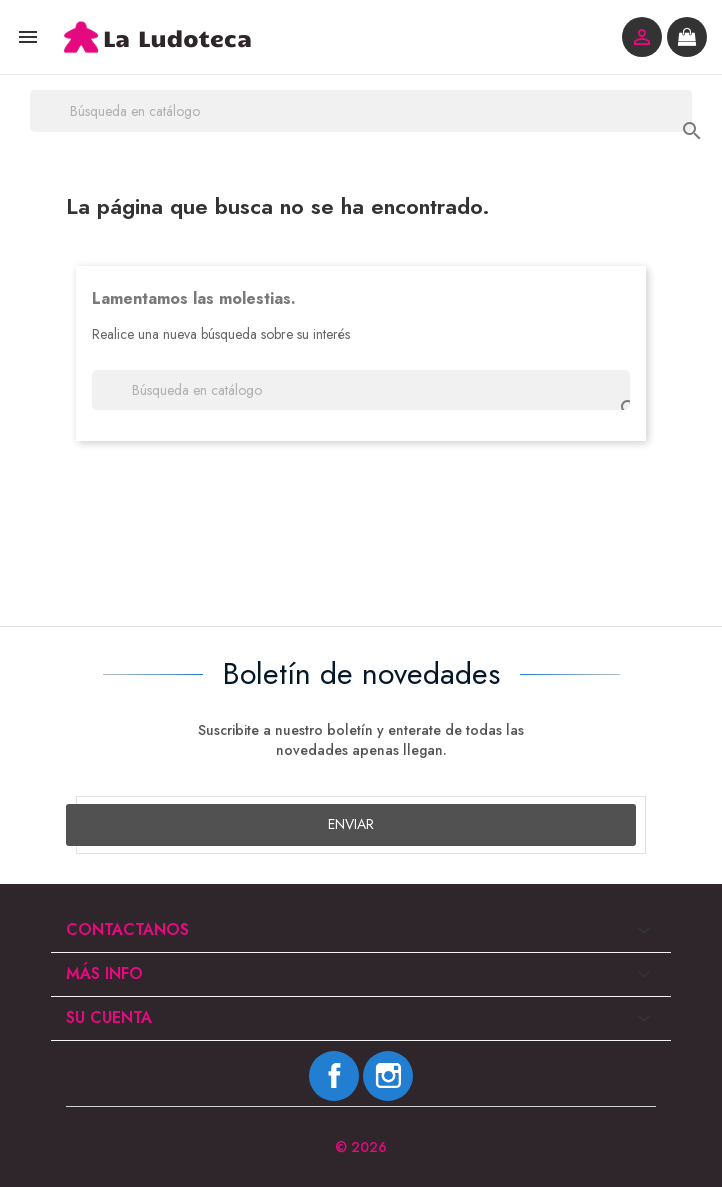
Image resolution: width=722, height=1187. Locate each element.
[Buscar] (361, 111)
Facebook (334, 1076)
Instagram (388, 1076)
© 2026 (361, 1147)
